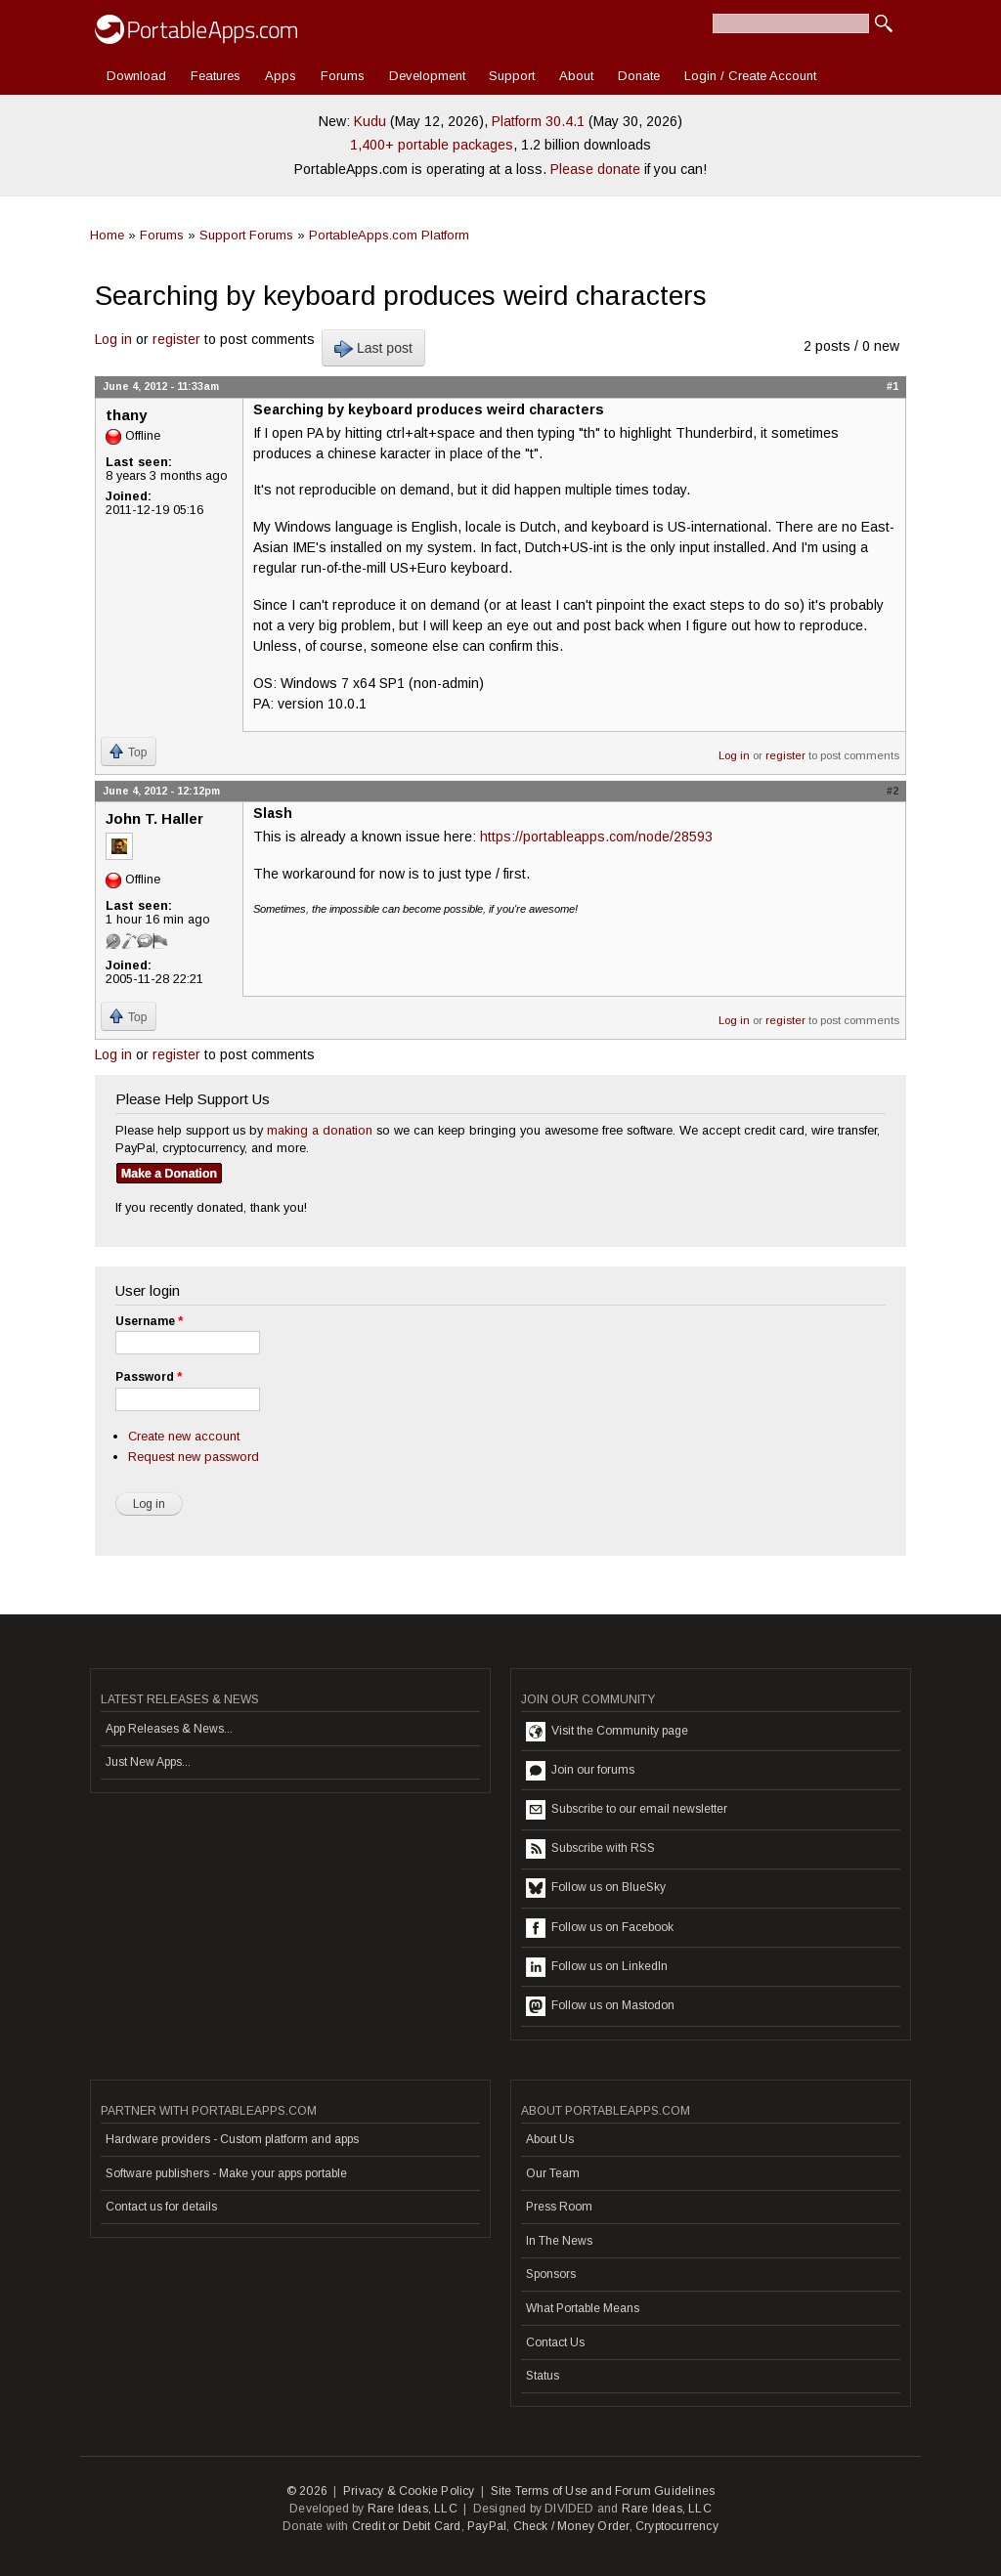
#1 (892, 386)
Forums (343, 75)
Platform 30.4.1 (538, 121)
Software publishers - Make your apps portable (226, 2173)
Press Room (559, 2206)
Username (149, 1321)
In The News (559, 2241)
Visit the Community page (607, 1731)
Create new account (183, 1436)
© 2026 (306, 2491)
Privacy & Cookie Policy (409, 2491)
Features (215, 75)
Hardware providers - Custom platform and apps (232, 2139)
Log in (113, 339)
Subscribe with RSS (590, 1849)
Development (427, 75)
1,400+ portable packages (431, 144)
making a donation (319, 1130)
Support (512, 75)
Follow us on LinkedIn (597, 1967)
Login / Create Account (750, 75)
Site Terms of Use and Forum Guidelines (603, 2491)
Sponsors (551, 2274)
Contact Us (555, 2342)
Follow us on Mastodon (600, 2006)
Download (136, 75)
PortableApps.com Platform (389, 235)
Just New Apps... (148, 1762)
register (176, 339)
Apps (280, 75)
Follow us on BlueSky (596, 1888)
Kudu (370, 121)
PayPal (486, 2526)
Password (148, 1377)
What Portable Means (582, 2308)
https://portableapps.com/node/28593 (596, 836)
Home (107, 235)
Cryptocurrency (676, 2526)
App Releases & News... (169, 1729)
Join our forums (580, 1771)
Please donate (595, 169)
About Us (550, 2139)
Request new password (193, 1456)
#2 (892, 790)
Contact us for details (161, 2206)
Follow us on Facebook (600, 1928)
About (576, 75)
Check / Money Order (571, 2526)
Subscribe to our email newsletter (626, 1810)
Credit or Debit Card (406, 2526)
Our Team (553, 2173)
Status (542, 2376)
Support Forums (246, 235)
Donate (639, 75)
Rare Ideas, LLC (412, 2508)
